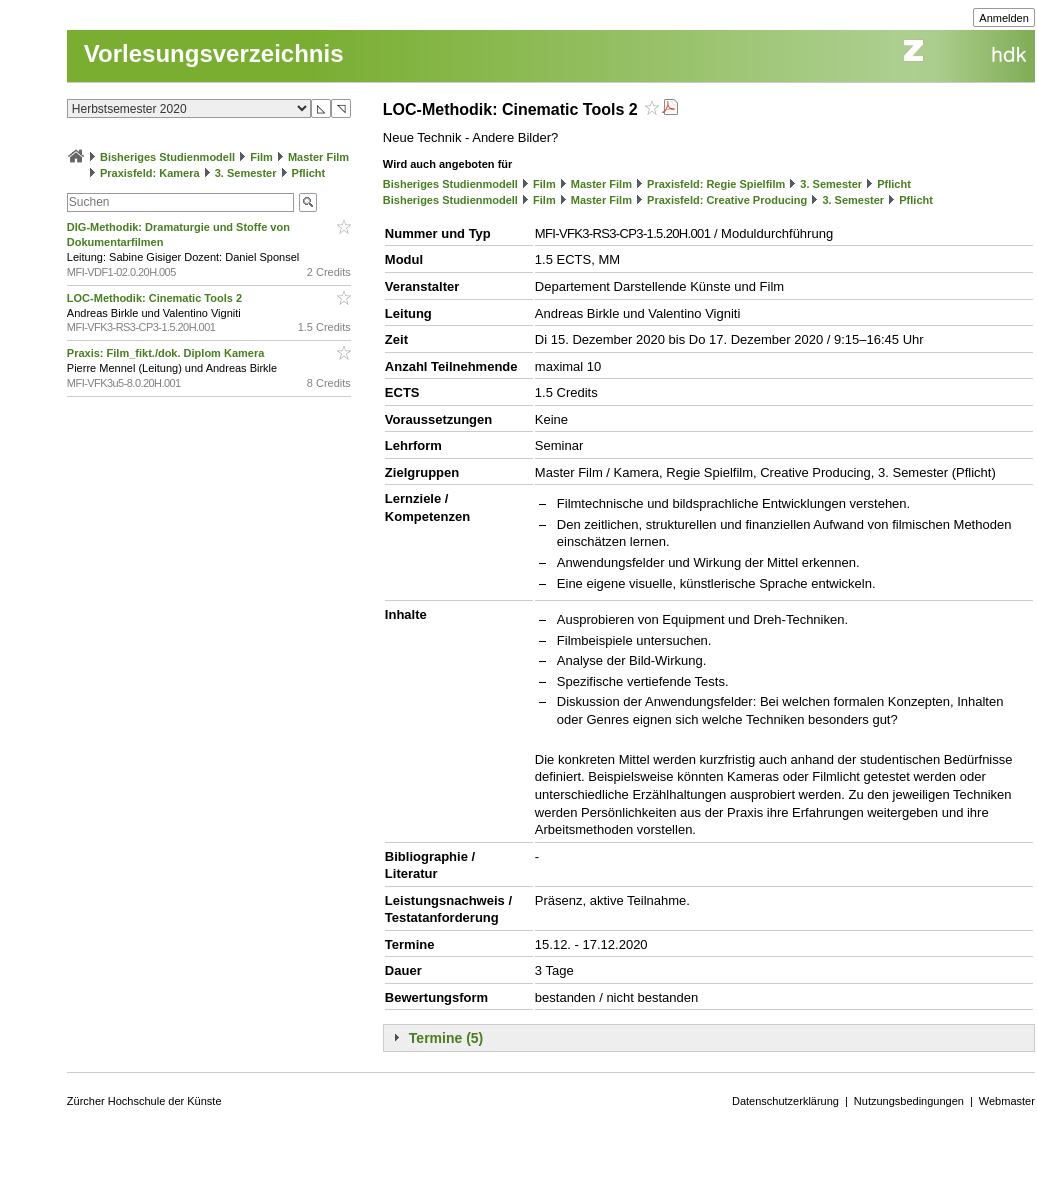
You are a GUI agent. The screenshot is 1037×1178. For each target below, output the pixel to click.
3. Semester (246, 173)
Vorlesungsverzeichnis (214, 53)
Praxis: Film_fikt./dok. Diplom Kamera (167, 353)
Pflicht (309, 173)
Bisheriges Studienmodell (167, 157)
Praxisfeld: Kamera (150, 173)
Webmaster (1007, 1101)
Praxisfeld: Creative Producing (727, 200)
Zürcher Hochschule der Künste (144, 1101)
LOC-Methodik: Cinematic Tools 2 (156, 298)
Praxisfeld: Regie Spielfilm (716, 184)
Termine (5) (446, 1038)
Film (261, 157)
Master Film (318, 157)
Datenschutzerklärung (785, 1101)
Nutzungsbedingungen (909, 1101)
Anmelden (1004, 18)
